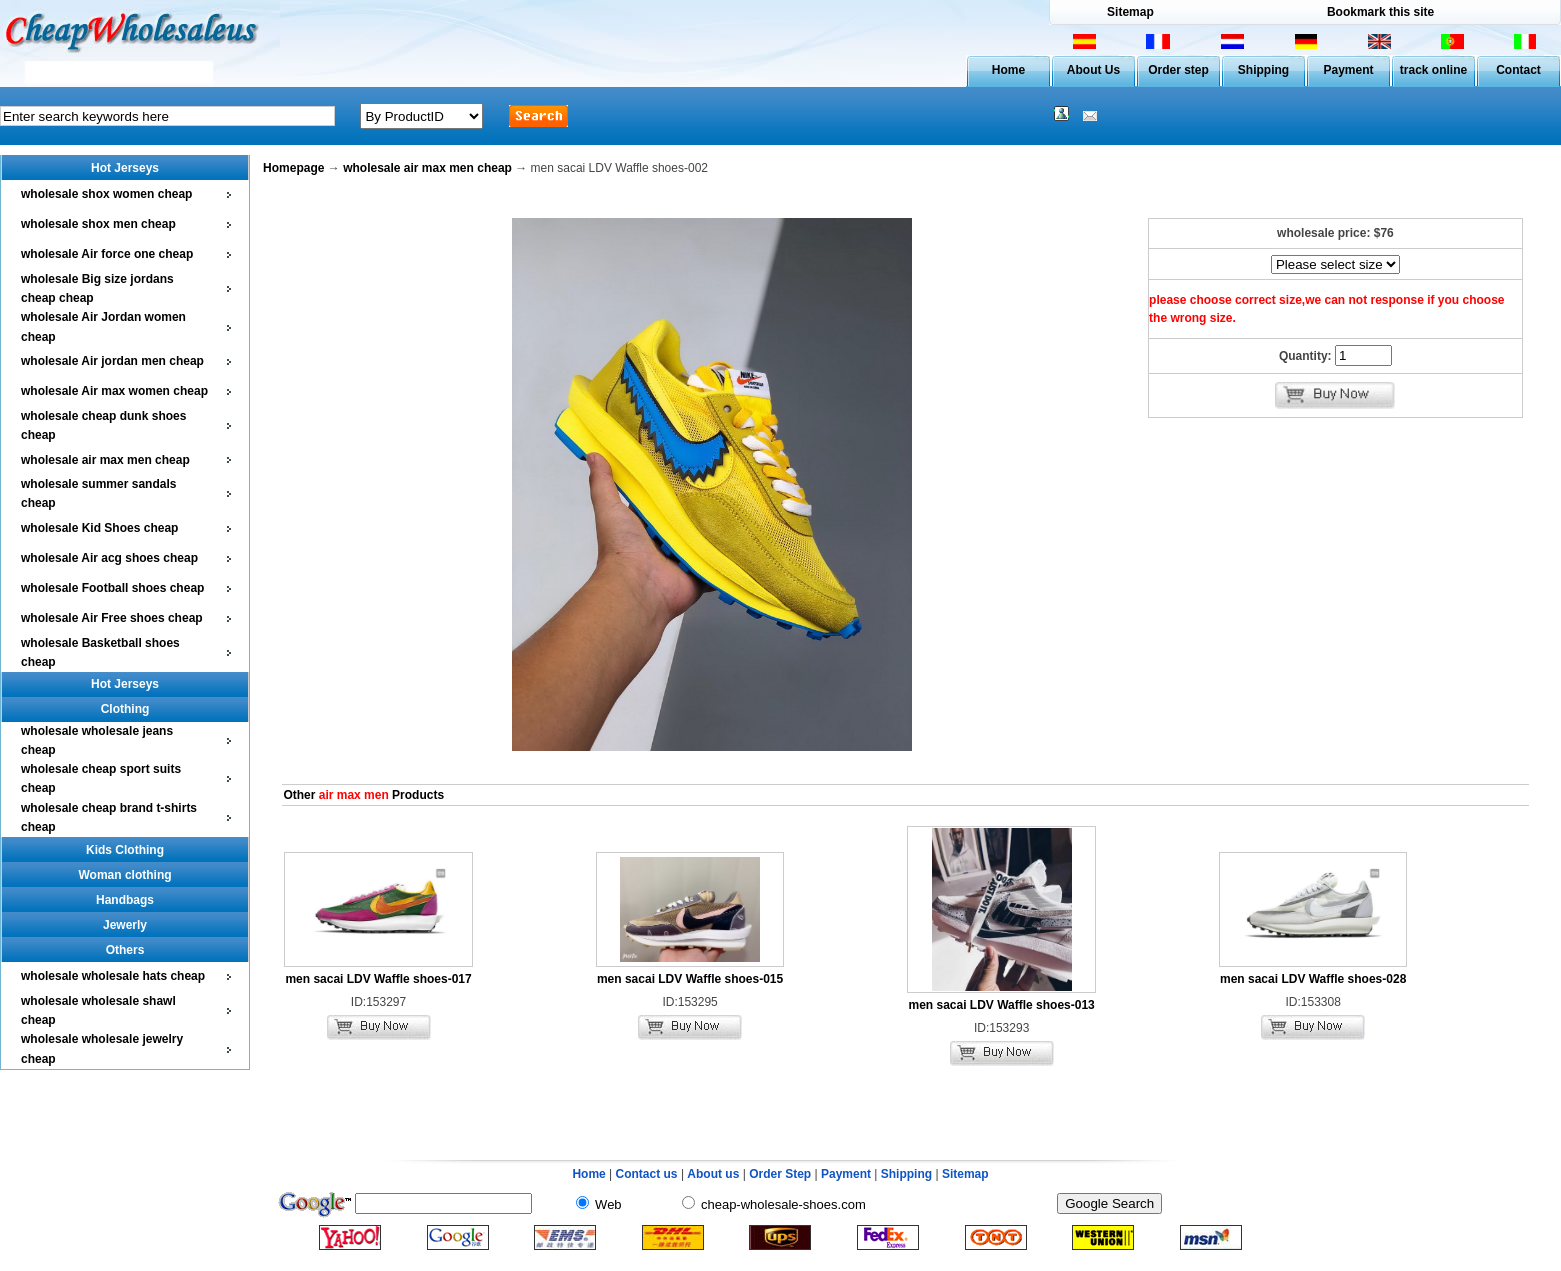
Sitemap (1130, 12)
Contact (1518, 70)
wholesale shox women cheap (106, 194)
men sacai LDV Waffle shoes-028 (1313, 979)
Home (1008, 70)
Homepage (293, 168)
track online (1433, 70)
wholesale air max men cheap (105, 460)
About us (713, 1174)
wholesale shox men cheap (98, 224)
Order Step (781, 1174)
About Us (1093, 70)
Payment (1348, 70)
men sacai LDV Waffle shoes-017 (378, 979)
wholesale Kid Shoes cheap (99, 528)
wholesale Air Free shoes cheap (112, 618)
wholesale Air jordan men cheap (112, 361)
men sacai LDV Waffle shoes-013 (1001, 1005)
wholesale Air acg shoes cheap (109, 558)
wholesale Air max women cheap (114, 391)
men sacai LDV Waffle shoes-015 (690, 979)
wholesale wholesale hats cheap (113, 976)
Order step (1178, 70)
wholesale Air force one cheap (107, 254)
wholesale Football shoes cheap (112, 588)
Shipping (1263, 70)
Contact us (647, 1174)
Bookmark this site (1380, 12)
